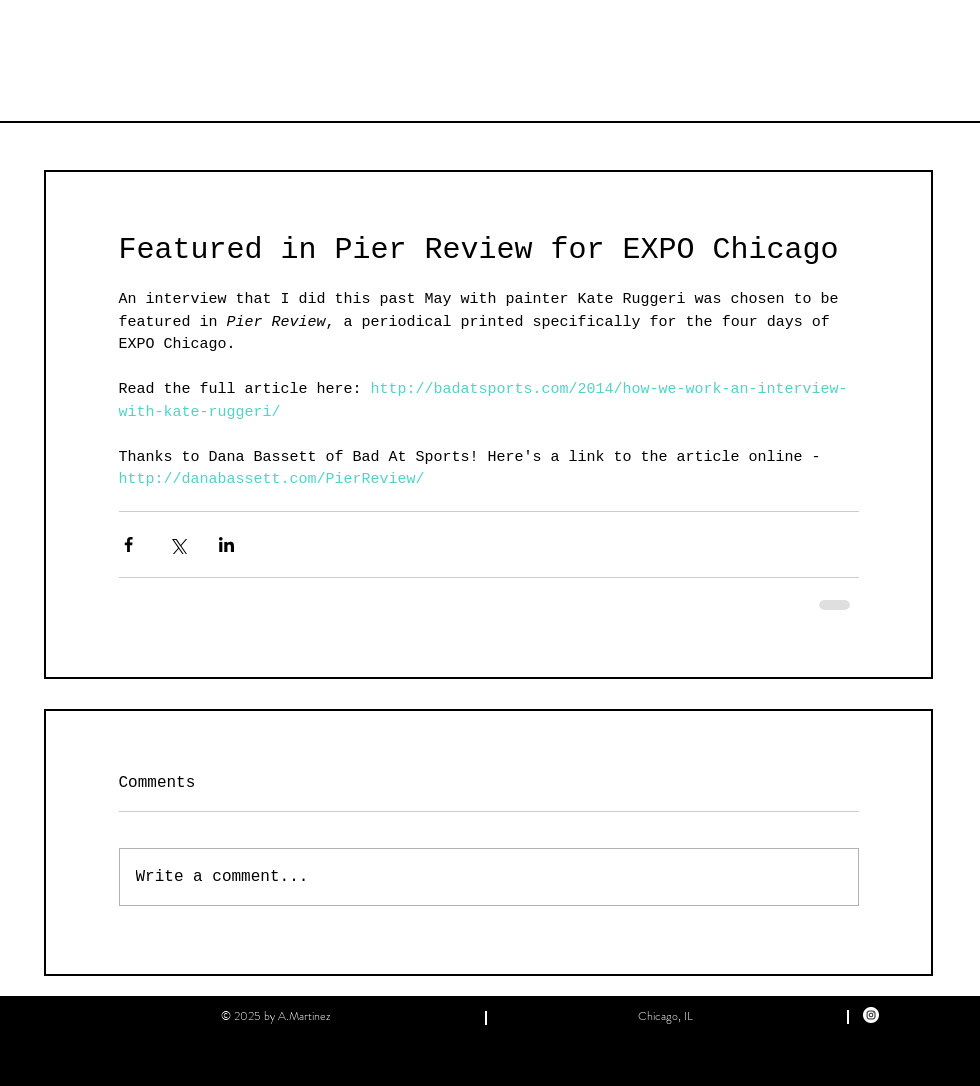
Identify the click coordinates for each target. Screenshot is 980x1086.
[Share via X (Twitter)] (177, 544)
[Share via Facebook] (128, 544)
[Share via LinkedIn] (226, 544)
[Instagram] (871, 1015)
